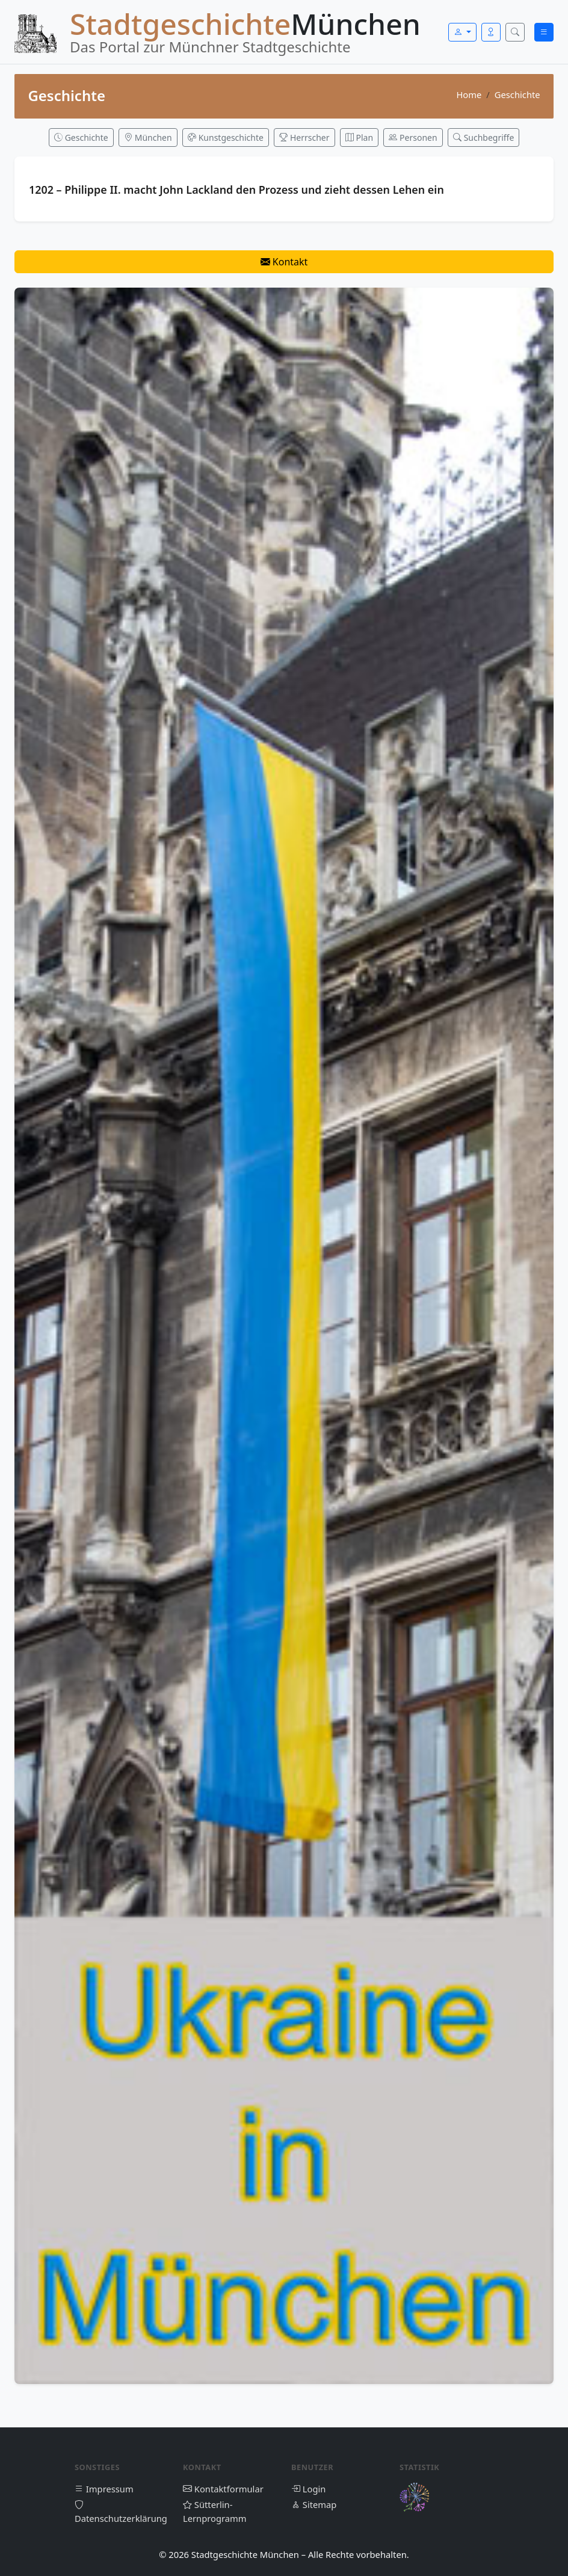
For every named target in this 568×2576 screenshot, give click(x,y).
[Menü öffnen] (544, 32)
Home (468, 94)
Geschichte (517, 94)
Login (308, 2489)
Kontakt (284, 261)
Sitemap (313, 2504)
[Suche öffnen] (515, 32)
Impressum (104, 2489)
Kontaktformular (223, 2489)
